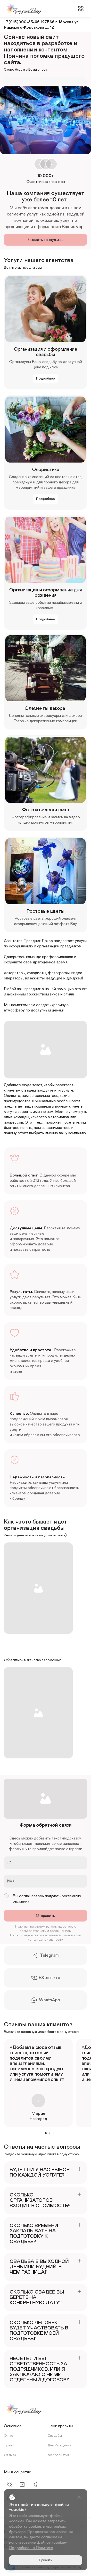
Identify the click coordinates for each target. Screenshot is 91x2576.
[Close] (79, 2497)
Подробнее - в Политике (31, 2548)
